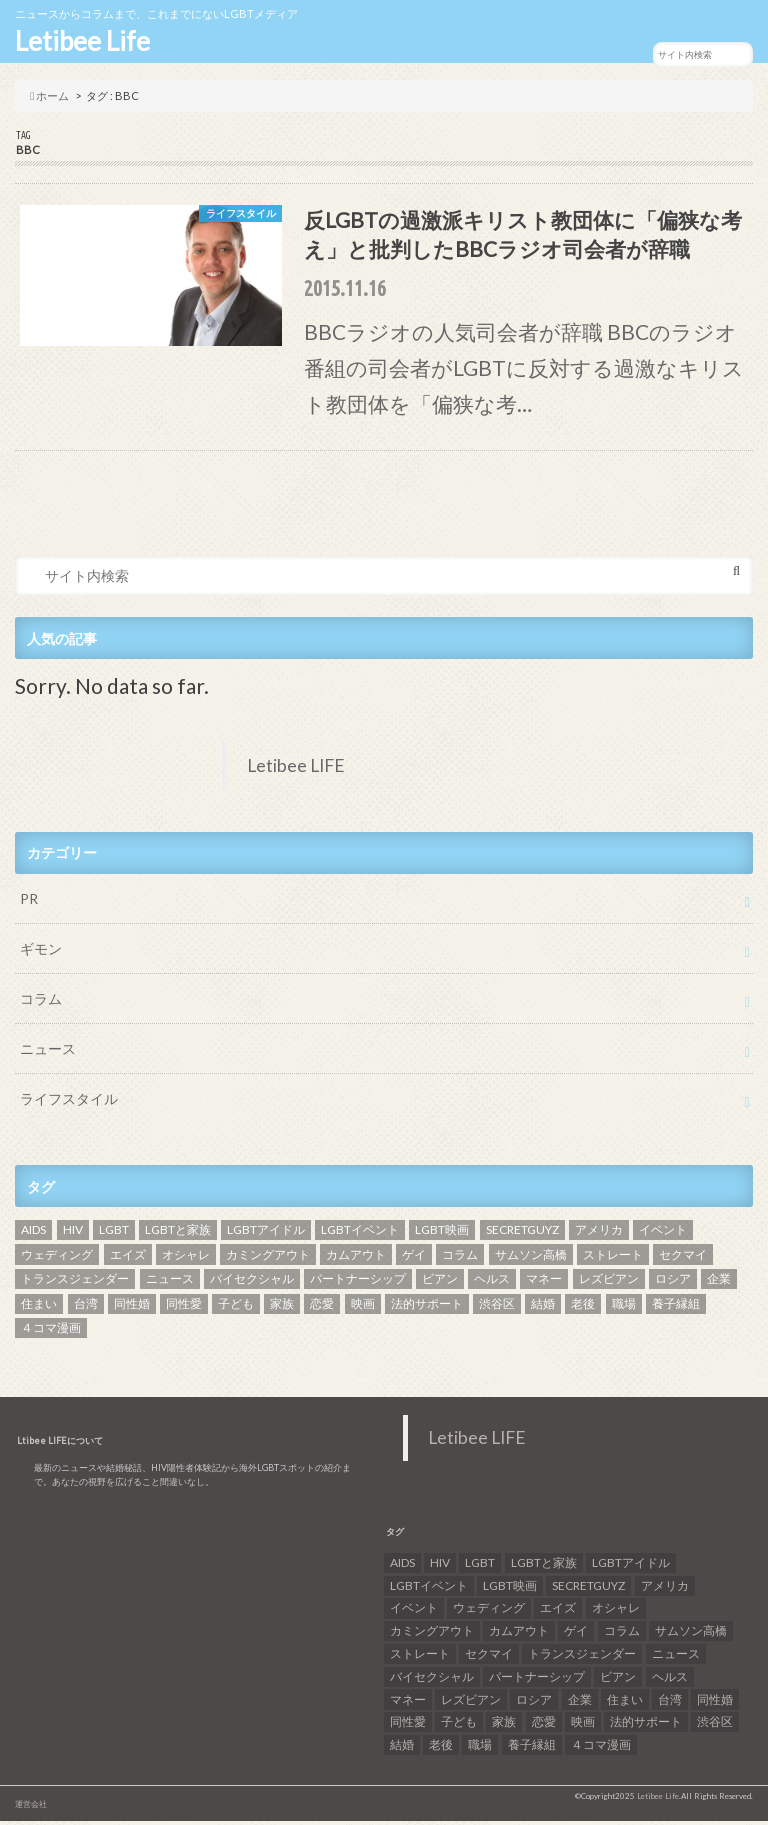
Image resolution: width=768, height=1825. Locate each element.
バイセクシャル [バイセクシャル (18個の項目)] (252, 1283)
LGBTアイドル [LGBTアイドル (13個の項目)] (266, 1234)
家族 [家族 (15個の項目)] (282, 1307)
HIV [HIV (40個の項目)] (73, 1234)
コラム (41, 1003)
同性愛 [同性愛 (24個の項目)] (184, 1307)
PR (29, 903)
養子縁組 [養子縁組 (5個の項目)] (676, 1307)
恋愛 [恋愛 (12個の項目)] (322, 1307)
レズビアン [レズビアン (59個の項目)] (609, 1283)
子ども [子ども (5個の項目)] (236, 1307)
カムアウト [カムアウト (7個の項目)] (356, 1258)
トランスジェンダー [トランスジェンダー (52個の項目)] (75, 1283)
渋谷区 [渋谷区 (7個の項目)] (497, 1307)
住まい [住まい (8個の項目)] (39, 1307)
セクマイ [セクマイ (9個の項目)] (683, 1258)
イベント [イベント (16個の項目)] (663, 1234)
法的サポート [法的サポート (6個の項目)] (427, 1307)
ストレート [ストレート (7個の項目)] (613, 1258)
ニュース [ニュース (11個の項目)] (170, 1283)
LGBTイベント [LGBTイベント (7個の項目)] (360, 1234)
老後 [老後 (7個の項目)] (583, 1307)
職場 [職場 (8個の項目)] (624, 1307)
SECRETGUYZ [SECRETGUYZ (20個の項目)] (522, 1234)
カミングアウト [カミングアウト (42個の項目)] (268, 1258)
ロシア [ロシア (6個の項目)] (673, 1283)
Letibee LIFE (296, 770)
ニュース (48, 1053)
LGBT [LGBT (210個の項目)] (114, 1234)
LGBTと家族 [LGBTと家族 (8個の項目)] (178, 1234)
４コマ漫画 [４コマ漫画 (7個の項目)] (51, 1332)
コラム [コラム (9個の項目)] (460, 1258)
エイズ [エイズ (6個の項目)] (128, 1258)
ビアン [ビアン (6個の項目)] (440, 1283)
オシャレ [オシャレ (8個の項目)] (186, 1258)
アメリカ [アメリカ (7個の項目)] (599, 1234)
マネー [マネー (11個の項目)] (544, 1283)
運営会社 (31, 1808)
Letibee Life (82, 41)
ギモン (41, 953)
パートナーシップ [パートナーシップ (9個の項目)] (358, 1283)
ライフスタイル (69, 1103)
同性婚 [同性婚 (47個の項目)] (132, 1307)
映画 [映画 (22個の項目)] (363, 1307)
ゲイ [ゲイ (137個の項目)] (414, 1258)
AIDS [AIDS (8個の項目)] (33, 1234)
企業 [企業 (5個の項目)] (719, 1283)
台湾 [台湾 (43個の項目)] (86, 1307)
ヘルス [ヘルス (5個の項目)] (492, 1283)
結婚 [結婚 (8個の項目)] (543, 1307)
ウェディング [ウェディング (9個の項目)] (57, 1258)
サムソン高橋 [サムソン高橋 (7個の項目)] (531, 1258)
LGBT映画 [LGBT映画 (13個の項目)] (442, 1234)
